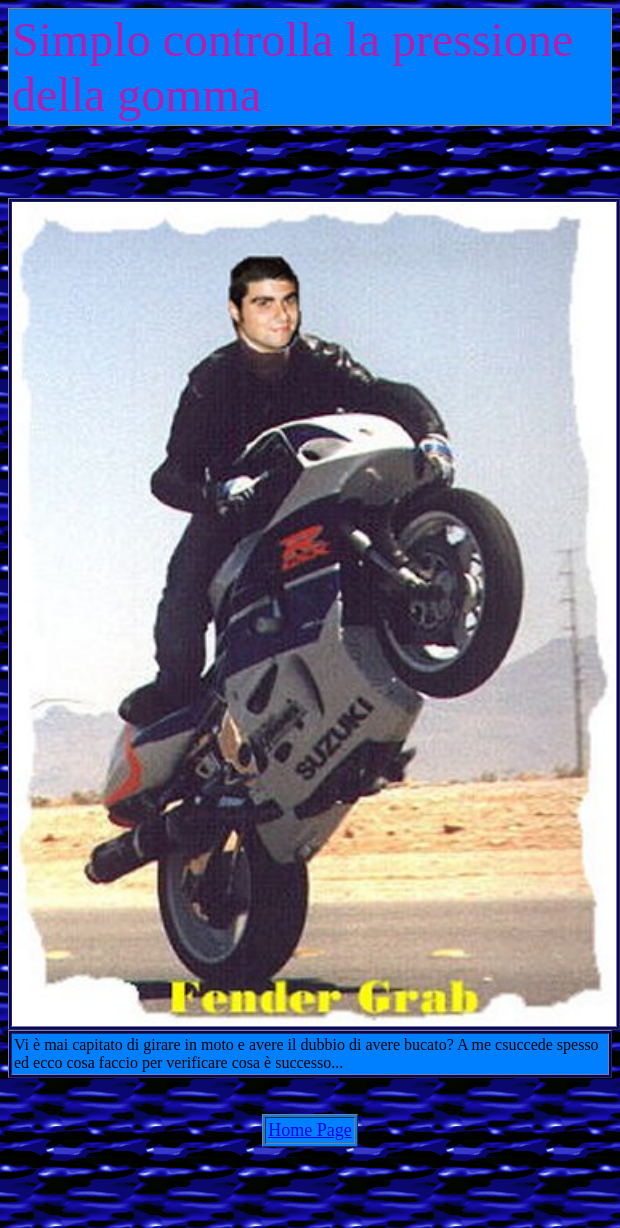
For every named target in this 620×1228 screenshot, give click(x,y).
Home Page (309, 1130)
